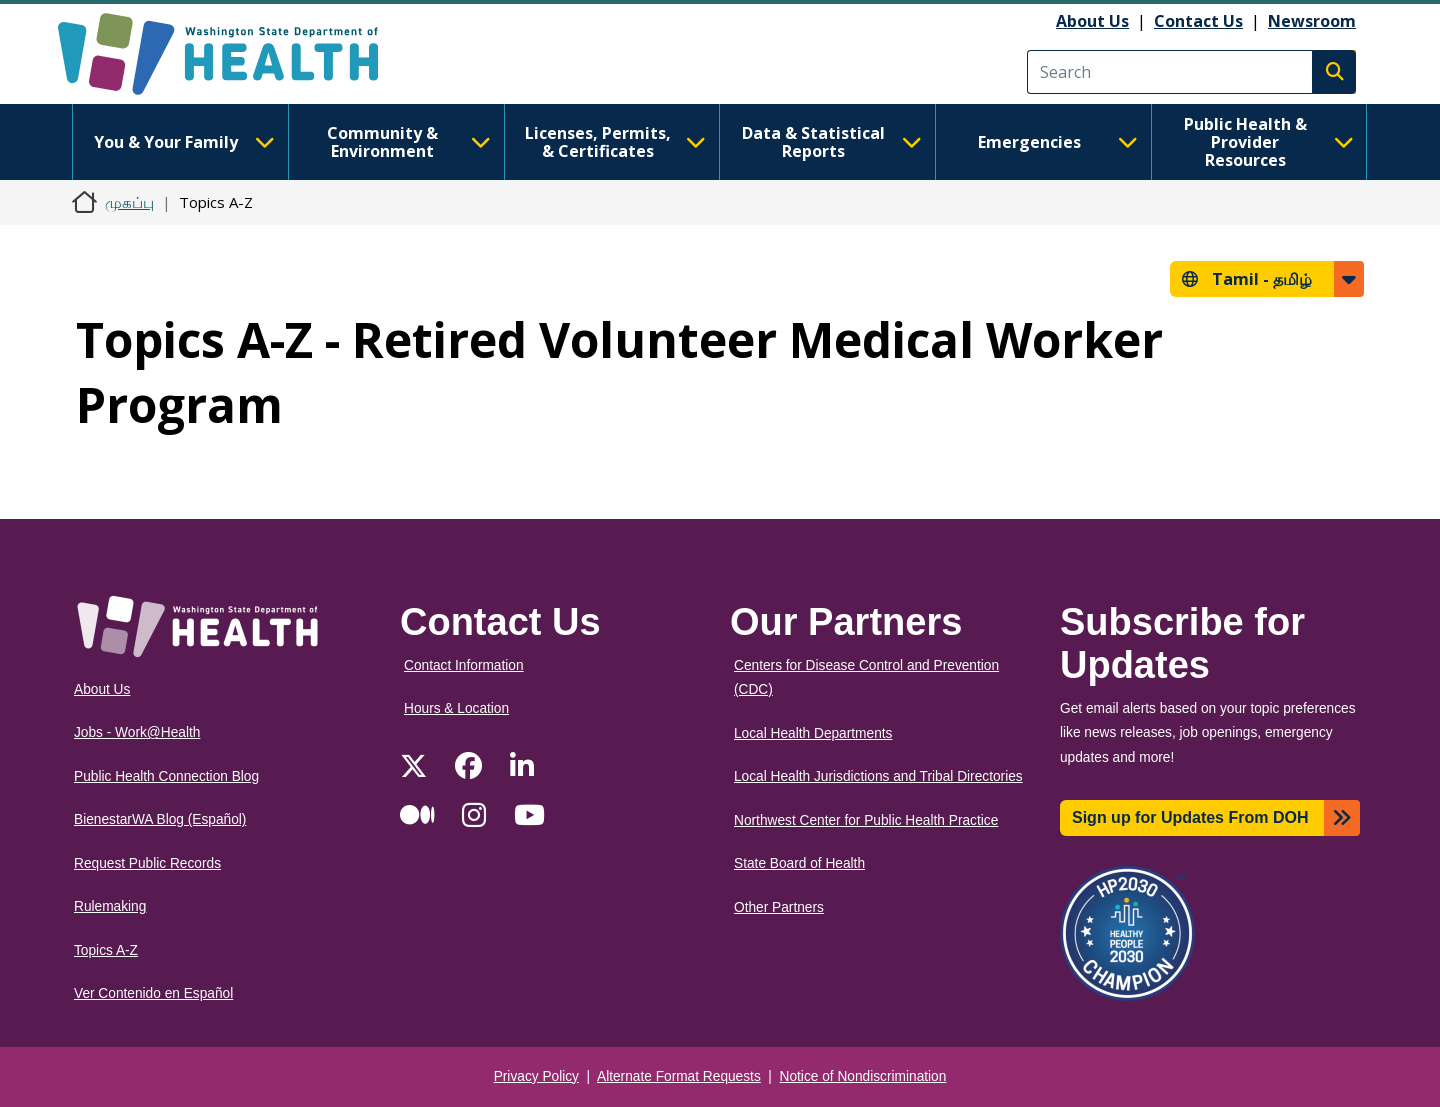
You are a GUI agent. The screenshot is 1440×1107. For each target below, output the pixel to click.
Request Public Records (147, 863)
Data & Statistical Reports (832, 142)
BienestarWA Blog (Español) (160, 819)
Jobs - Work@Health (137, 732)
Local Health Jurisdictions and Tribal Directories (878, 776)
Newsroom (1312, 21)
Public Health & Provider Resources (1269, 142)
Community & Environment (409, 142)
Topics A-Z (106, 950)
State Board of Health (799, 863)
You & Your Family (184, 142)
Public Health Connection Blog (166, 776)
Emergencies (1058, 142)
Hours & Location (456, 708)
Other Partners (779, 907)
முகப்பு (129, 202)
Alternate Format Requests (679, 1076)
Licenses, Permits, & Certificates (615, 142)
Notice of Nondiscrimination (863, 1076)
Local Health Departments (813, 733)
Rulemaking (110, 906)
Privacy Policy (536, 1076)
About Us (1092, 21)
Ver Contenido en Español (153, 993)
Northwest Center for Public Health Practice (866, 820)
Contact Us (1198, 21)
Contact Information (464, 665)
